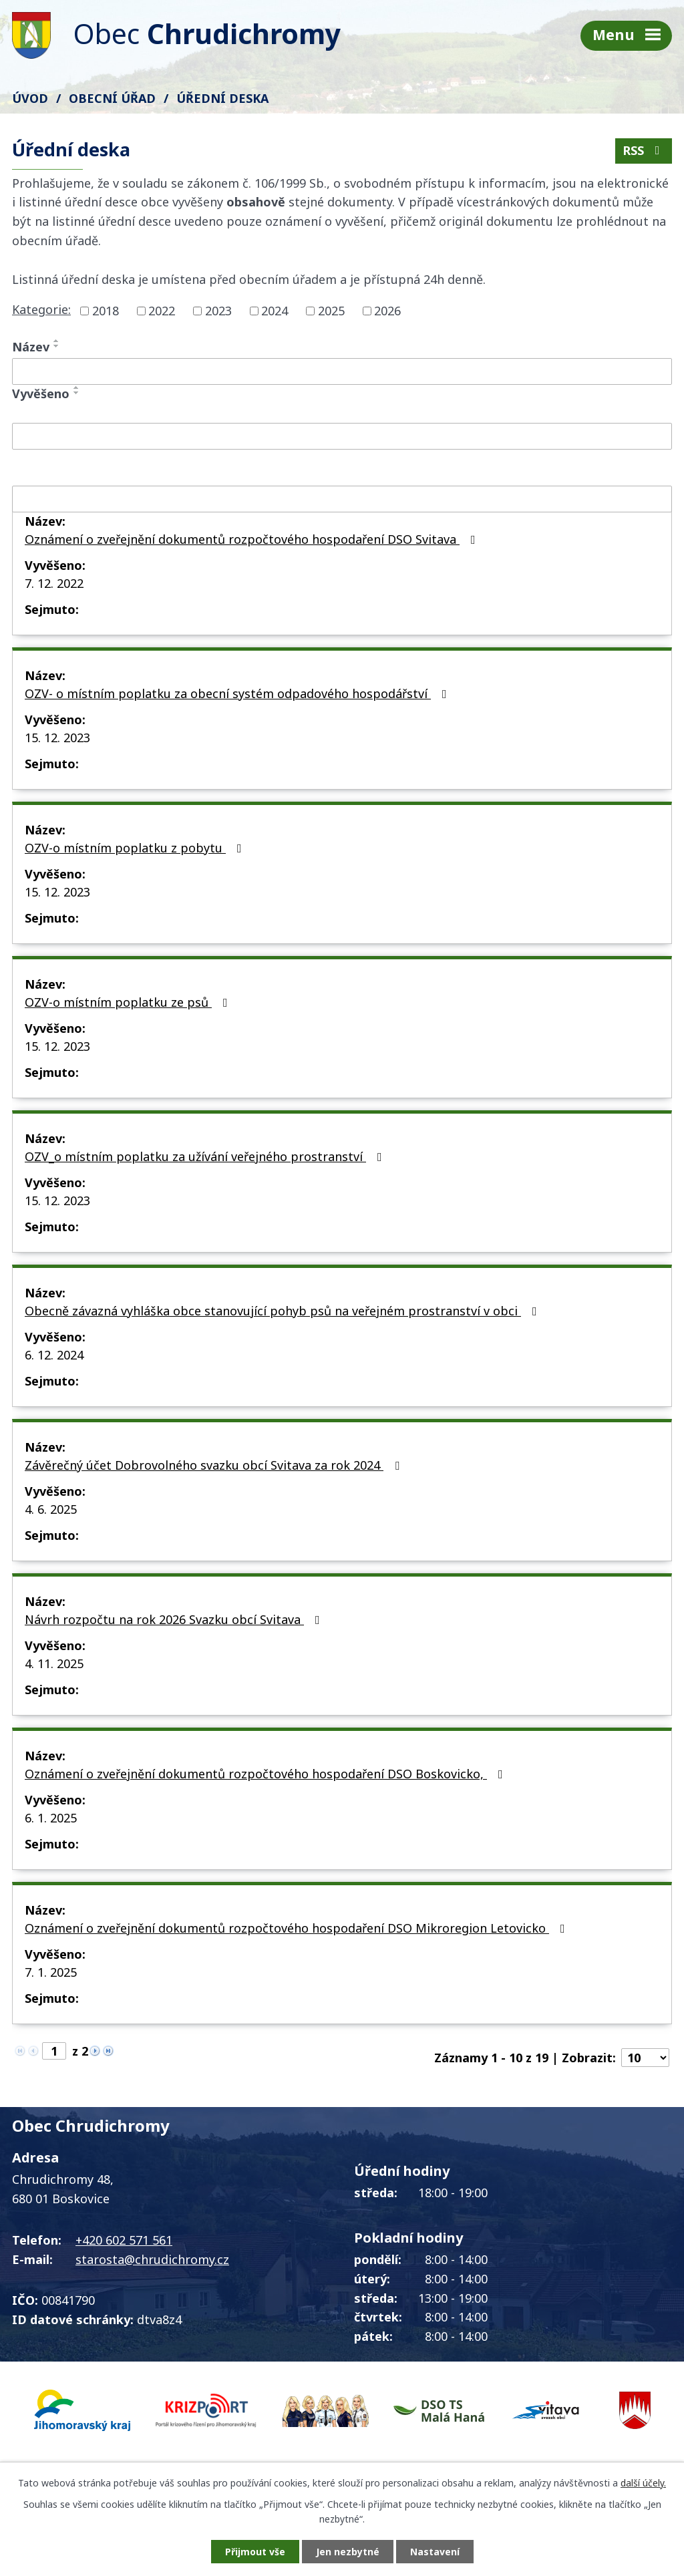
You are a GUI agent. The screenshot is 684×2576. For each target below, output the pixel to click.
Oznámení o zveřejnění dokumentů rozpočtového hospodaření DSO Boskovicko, (266, 1774)
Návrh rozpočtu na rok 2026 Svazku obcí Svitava (175, 1619)
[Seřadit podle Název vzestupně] (56, 340)
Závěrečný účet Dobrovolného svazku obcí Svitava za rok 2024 (215, 1465)
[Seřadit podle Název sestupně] (56, 346)
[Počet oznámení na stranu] (645, 2057)
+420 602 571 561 (123, 2240)
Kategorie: (41, 309)
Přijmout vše (255, 2551)
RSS (644, 150)
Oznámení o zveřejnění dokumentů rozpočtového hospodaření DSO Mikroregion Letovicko (297, 1928)
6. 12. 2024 (54, 1355)
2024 (274, 311)
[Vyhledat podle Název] (342, 371)
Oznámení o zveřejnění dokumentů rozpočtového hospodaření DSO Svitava (253, 539)
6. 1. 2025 (51, 1818)
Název (30, 347)
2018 (105, 311)
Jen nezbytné (347, 2551)
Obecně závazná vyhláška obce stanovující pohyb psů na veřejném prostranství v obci (283, 1311)
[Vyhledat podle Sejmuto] (342, 499)
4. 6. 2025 (51, 1509)
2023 (218, 311)
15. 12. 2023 (57, 738)
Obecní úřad (112, 98)
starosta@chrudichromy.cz (152, 2259)
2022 (161, 311)
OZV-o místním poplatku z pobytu (136, 848)
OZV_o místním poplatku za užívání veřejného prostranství (206, 1156)
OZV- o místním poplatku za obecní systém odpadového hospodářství (238, 693)
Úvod (30, 98)
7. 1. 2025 (51, 1972)
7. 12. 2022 (54, 583)
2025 (331, 311)
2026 (387, 311)
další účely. (643, 2482)
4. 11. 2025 (54, 1663)
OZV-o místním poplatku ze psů (129, 1002)
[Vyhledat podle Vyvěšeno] (342, 436)
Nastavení (435, 2551)
